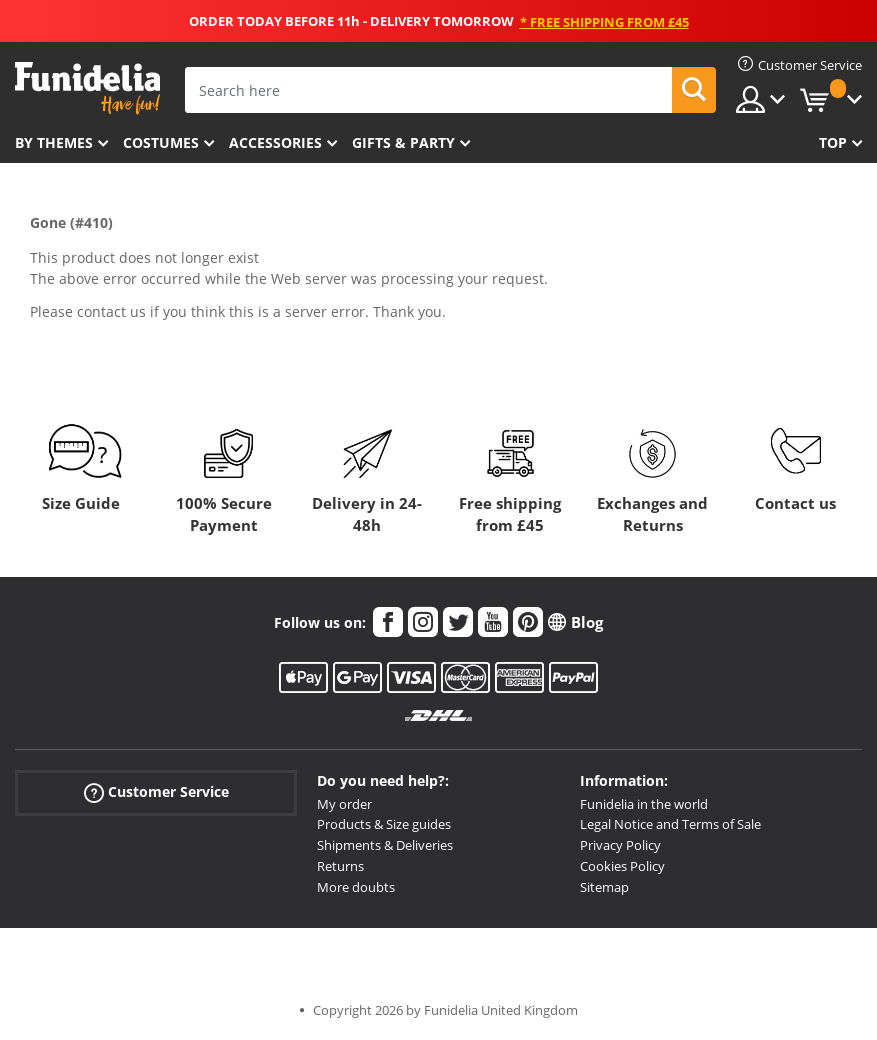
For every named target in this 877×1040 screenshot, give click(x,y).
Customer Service (156, 791)
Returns (340, 866)
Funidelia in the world (644, 804)
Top (833, 142)
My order (344, 804)
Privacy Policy (620, 845)
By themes (54, 142)
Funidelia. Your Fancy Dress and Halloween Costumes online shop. (87, 88)
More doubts (356, 887)
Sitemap (604, 887)
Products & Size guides (384, 824)
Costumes (161, 142)
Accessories (275, 142)
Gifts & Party (403, 142)
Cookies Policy (622, 866)
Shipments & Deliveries (385, 845)
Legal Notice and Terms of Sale (670, 824)
